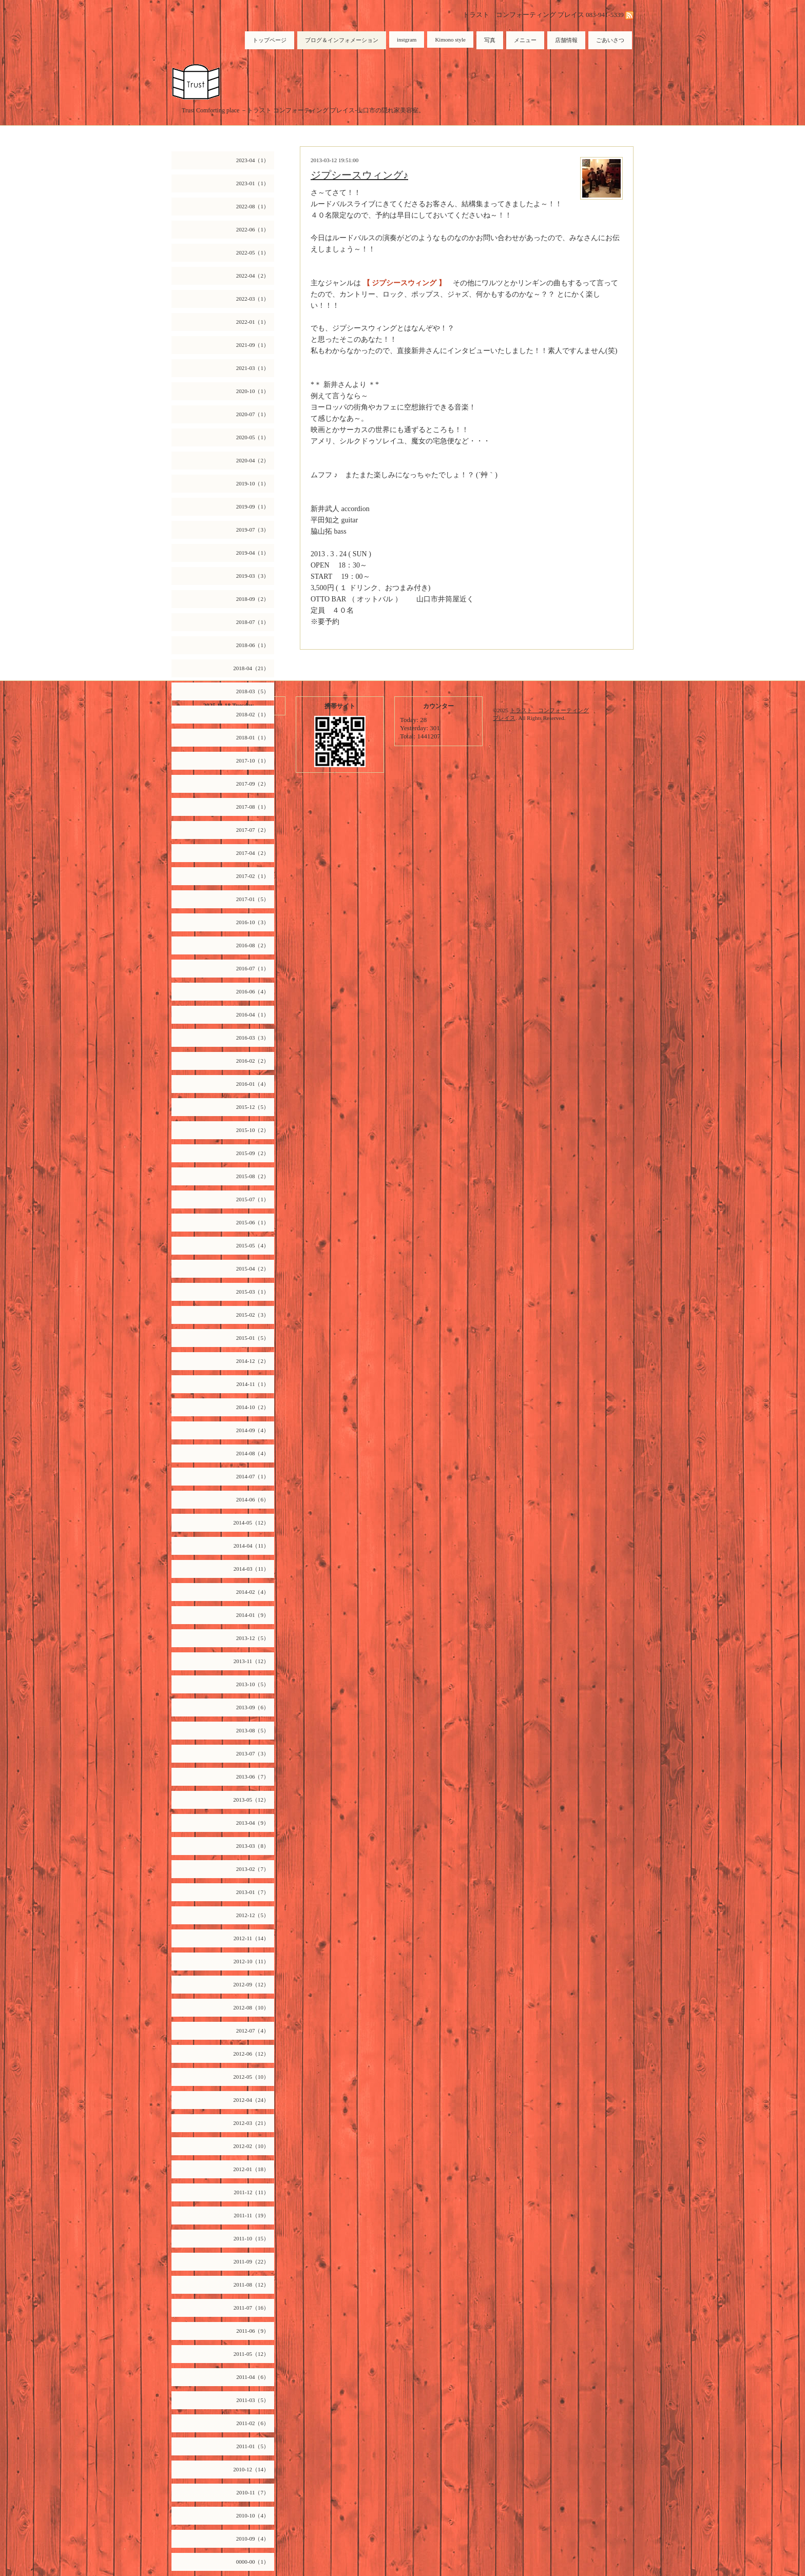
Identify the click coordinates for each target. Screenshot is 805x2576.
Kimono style (450, 39)
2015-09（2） (252, 1153)
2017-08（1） (252, 807)
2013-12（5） (252, 1638)
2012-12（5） (252, 1915)
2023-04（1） (252, 160)
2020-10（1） (252, 391)
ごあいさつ (610, 40)
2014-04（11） (251, 1546)
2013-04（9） (252, 1823)
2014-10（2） (252, 1407)
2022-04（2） (252, 275)
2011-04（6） (252, 2377)
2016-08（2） (252, 945)
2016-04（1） (252, 1014)
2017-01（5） (252, 899)
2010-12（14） (251, 2469)
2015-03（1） (252, 1292)
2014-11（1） (252, 1384)
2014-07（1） (252, 1476)
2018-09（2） (252, 599)
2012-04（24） (251, 2100)
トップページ (269, 40)
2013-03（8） (252, 1846)
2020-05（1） (252, 437)
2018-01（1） (252, 737)
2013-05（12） (251, 1800)
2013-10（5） (252, 1684)
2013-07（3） (252, 1753)
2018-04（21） (251, 668)
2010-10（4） (252, 2515)
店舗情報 (566, 40)
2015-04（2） (252, 1268)
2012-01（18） (251, 2169)
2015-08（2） (252, 1176)
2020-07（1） (252, 414)
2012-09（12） (251, 1984)
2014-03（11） (251, 1569)
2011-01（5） (252, 2446)
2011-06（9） (252, 2331)
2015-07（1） (252, 1199)
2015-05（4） (252, 1245)
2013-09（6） (252, 1707)
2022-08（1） (252, 206)
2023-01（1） (252, 183)
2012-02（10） (251, 2146)
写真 (489, 40)
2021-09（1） (252, 345)
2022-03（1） (252, 299)
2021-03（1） (252, 368)
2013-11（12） (251, 1661)
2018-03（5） (252, 691)
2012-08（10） (251, 2007)
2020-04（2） (252, 460)
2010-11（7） (252, 2492)
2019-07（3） (252, 529)
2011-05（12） (251, 2354)
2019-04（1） (252, 553)
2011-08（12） (251, 2284)
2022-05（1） (252, 252)
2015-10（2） (252, 1130)
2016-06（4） (252, 991)
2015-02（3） (252, 1315)
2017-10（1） (252, 760)
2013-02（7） (252, 1869)
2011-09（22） (251, 2261)
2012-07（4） (252, 2030)
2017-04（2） (252, 853)
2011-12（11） (251, 2192)
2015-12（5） (252, 1107)
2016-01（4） (252, 1084)
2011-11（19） (251, 2215)
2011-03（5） (252, 2400)
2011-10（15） (251, 2238)
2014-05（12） (251, 1522)
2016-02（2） (252, 1061)
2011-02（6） (252, 2423)
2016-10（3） (252, 922)
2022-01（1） (252, 322)
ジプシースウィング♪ (359, 175)
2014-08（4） (252, 1453)
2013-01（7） (252, 1892)
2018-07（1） (252, 622)
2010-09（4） (252, 2538)
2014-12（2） (252, 1361)
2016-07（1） (252, 968)
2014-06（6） (252, 1499)
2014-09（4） (252, 1430)
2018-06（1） (252, 645)
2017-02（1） (252, 876)
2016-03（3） (252, 1038)
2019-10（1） (252, 483)
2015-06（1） (252, 1222)
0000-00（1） (252, 2562)
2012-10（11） (251, 1961)
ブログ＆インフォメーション (341, 40)
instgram (407, 39)
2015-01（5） (252, 1338)
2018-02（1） (252, 714)
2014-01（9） (252, 1615)
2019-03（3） (252, 576)
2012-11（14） (251, 1938)
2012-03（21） (251, 2123)
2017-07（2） (252, 830)
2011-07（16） (251, 2308)
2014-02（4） (252, 1592)
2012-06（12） (251, 2054)
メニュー (525, 40)
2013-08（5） (252, 1730)
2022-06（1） (252, 229)
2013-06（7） (252, 1776)
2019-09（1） (252, 506)
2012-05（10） (251, 2077)
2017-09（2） (252, 783)
